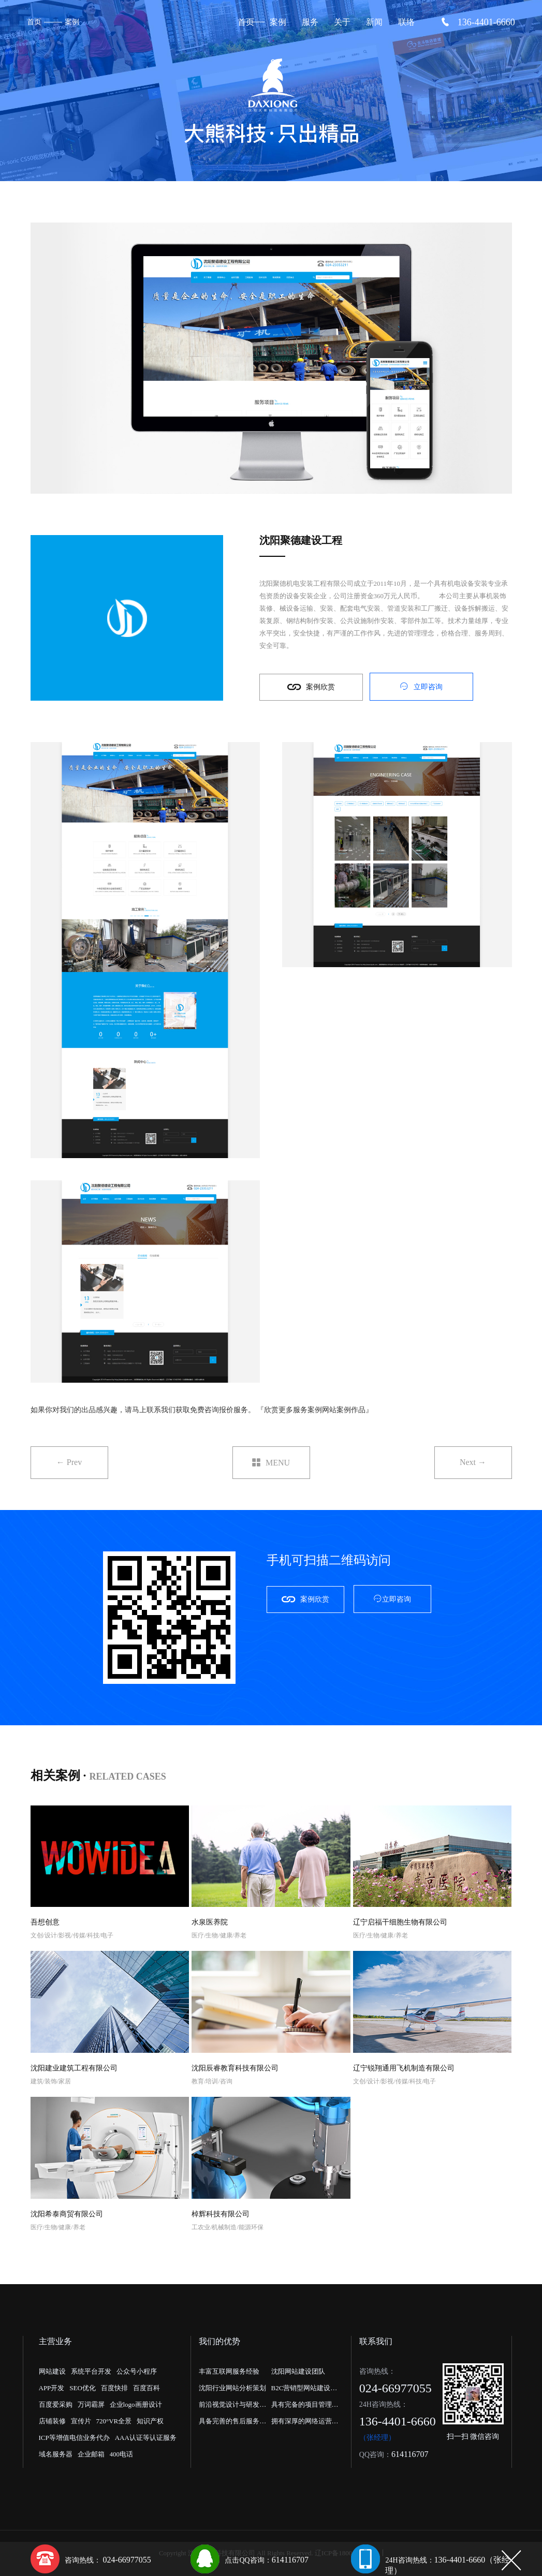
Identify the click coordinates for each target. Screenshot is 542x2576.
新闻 (374, 22)
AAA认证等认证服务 (146, 2437)
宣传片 (81, 2421)
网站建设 (52, 2371)
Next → (473, 1462)
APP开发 (52, 2388)
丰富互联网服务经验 (229, 2371)
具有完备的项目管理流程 (305, 2407)
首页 (34, 22)
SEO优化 (82, 2388)
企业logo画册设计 (136, 2404)
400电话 (122, 2454)
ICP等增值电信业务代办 (74, 2437)
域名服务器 (55, 2454)
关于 (342, 22)
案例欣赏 (311, 687)
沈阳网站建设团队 (298, 2371)
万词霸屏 (91, 2404)
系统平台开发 (91, 2371)
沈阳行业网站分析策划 (232, 2388)
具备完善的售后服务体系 (232, 2423)
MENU (271, 1462)
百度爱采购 (55, 2404)
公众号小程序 (136, 2371)
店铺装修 (52, 2421)
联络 (406, 22)
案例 (72, 22)
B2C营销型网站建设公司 (304, 2390)
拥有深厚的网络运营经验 (305, 2423)
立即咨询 (421, 686)
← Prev (69, 1462)
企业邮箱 (91, 2454)
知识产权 (150, 2421)
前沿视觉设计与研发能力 (232, 2407)
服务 (310, 22)
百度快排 (114, 2388)
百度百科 (146, 2388)
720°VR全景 (114, 2421)
